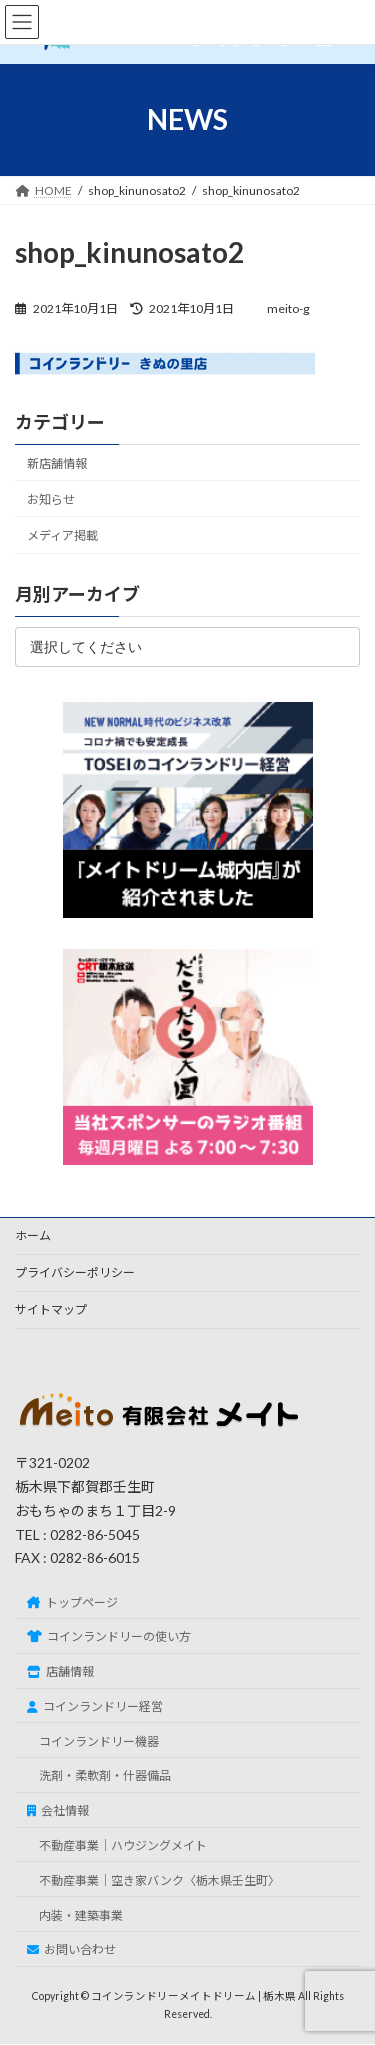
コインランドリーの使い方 (109, 1637)
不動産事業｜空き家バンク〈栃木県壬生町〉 (159, 1880)
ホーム (33, 1235)
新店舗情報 (57, 463)
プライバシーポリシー (75, 1272)
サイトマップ (51, 1309)
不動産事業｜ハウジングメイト (123, 1845)
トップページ (72, 1602)
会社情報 (58, 1810)
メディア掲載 (62, 535)
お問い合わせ (71, 1950)
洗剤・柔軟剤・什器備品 (105, 1776)
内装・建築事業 (81, 1915)
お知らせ (51, 499)
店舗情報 (60, 1671)
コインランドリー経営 (95, 1706)
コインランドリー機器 (99, 1741)
